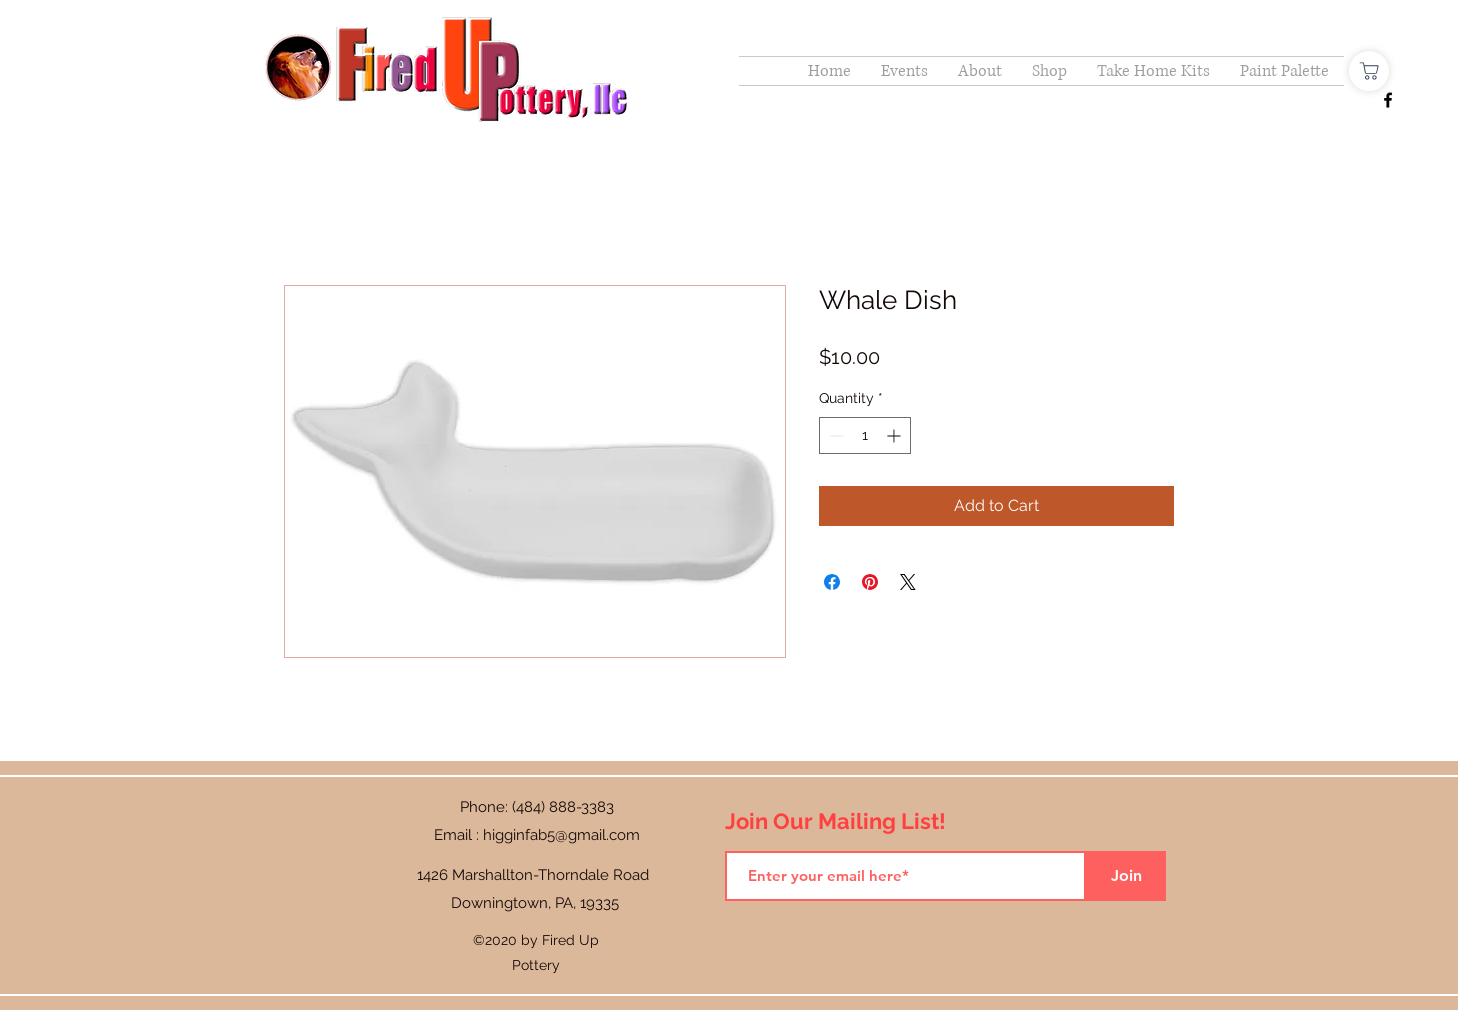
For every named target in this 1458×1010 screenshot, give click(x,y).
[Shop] (1369, 71)
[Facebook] (1388, 100)
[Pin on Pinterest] (870, 582)
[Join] (1126, 876)
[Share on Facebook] (832, 582)
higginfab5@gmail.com (561, 835)
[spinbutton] (865, 435)
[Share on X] (908, 582)
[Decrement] (834, 435)
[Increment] (895, 435)
